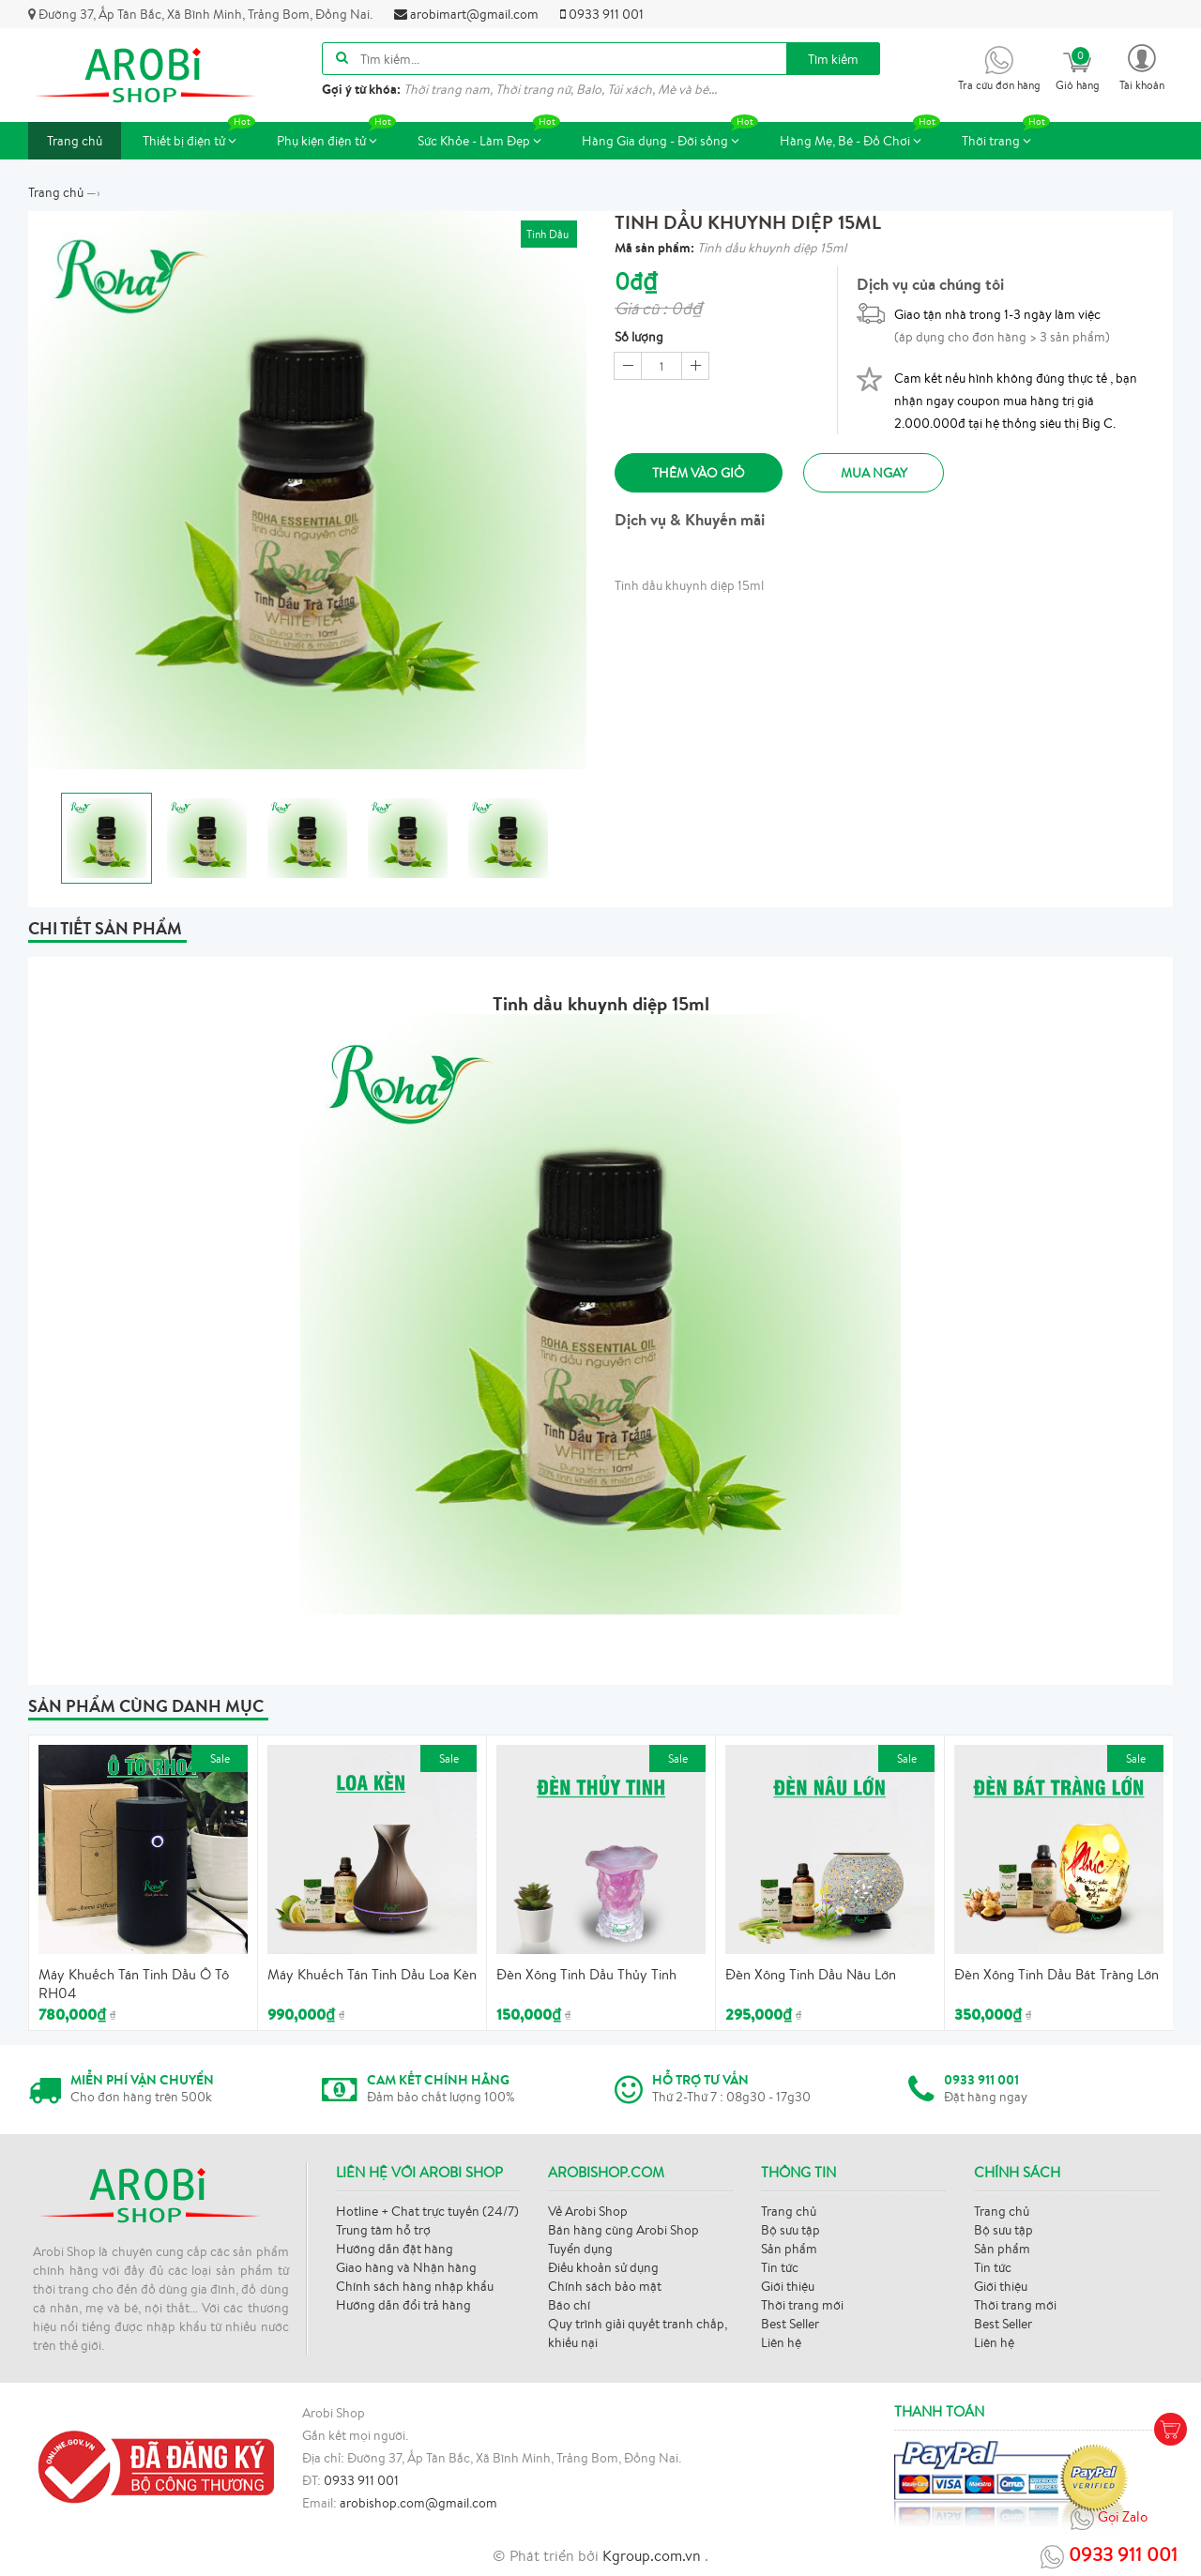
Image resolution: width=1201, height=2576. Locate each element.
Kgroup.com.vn (653, 2555)
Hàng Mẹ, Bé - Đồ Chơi (860, 135)
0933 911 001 (602, 14)
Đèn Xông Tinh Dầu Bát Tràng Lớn (1056, 1974)
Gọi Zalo (1109, 2518)
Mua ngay (877, 472)
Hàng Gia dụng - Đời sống (670, 135)
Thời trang (1006, 135)
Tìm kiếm (833, 59)
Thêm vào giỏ (699, 472)
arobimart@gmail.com (466, 14)
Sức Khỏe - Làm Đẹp (489, 135)
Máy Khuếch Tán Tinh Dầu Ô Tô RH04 (133, 1983)
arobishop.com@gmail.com (418, 2502)
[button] (1142, 66)
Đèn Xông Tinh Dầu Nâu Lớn (810, 1974)
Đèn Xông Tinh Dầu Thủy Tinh (586, 1974)
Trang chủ (74, 140)
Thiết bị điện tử (199, 135)
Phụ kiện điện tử (336, 135)
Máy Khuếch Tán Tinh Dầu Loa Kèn (372, 1974)
